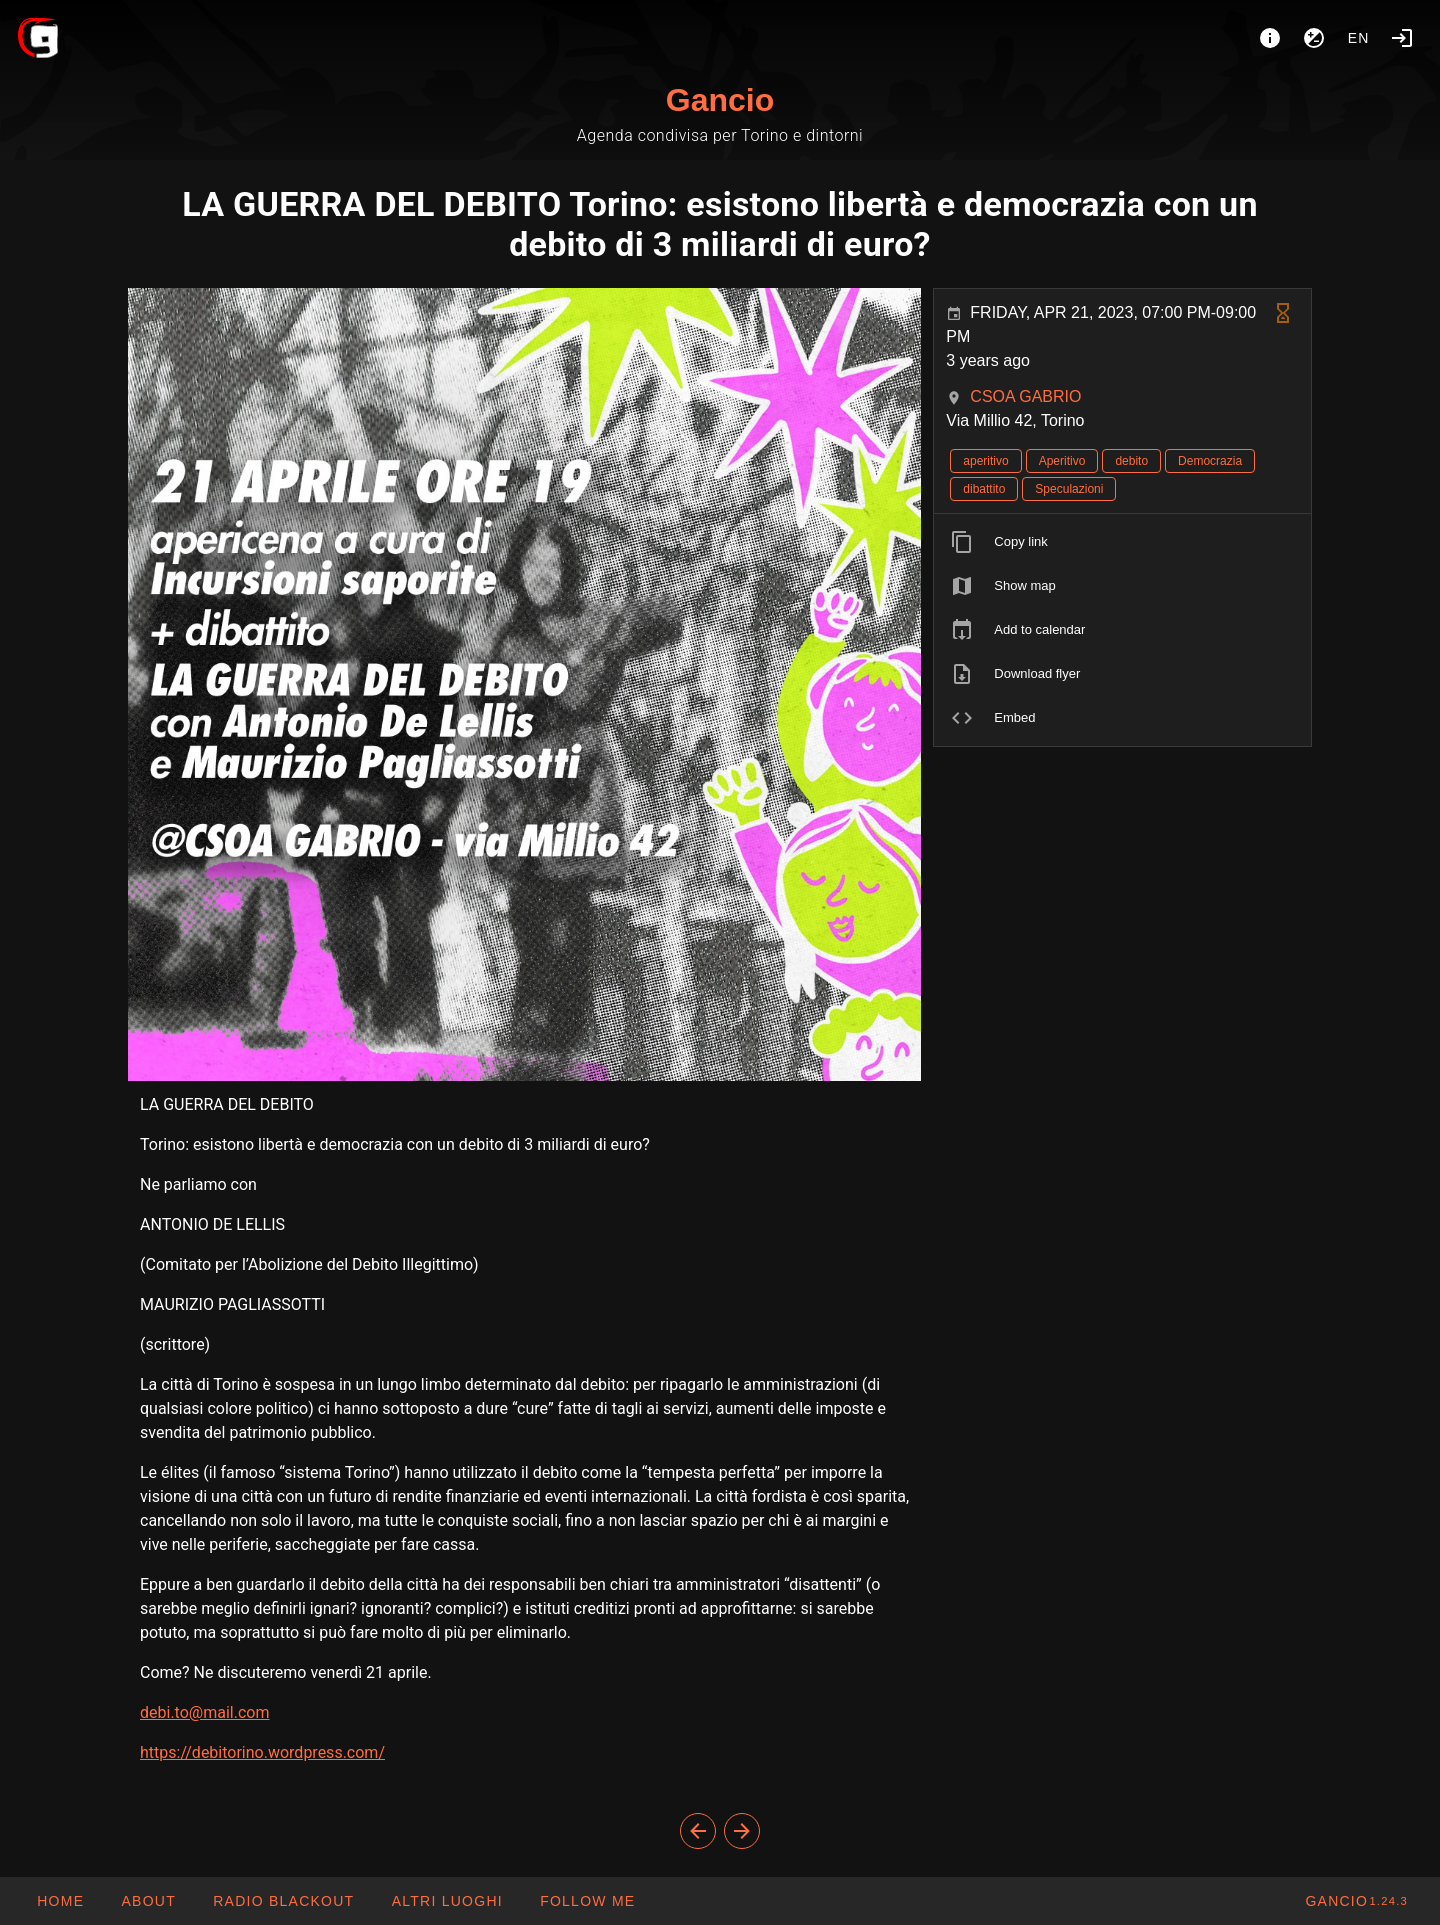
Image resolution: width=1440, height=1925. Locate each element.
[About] (1270, 38)
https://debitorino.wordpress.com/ (262, 1752)
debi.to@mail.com (204, 1712)
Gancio (720, 100)
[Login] (1402, 38)
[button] (446, 1901)
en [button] (1359, 38)
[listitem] (1122, 542)
